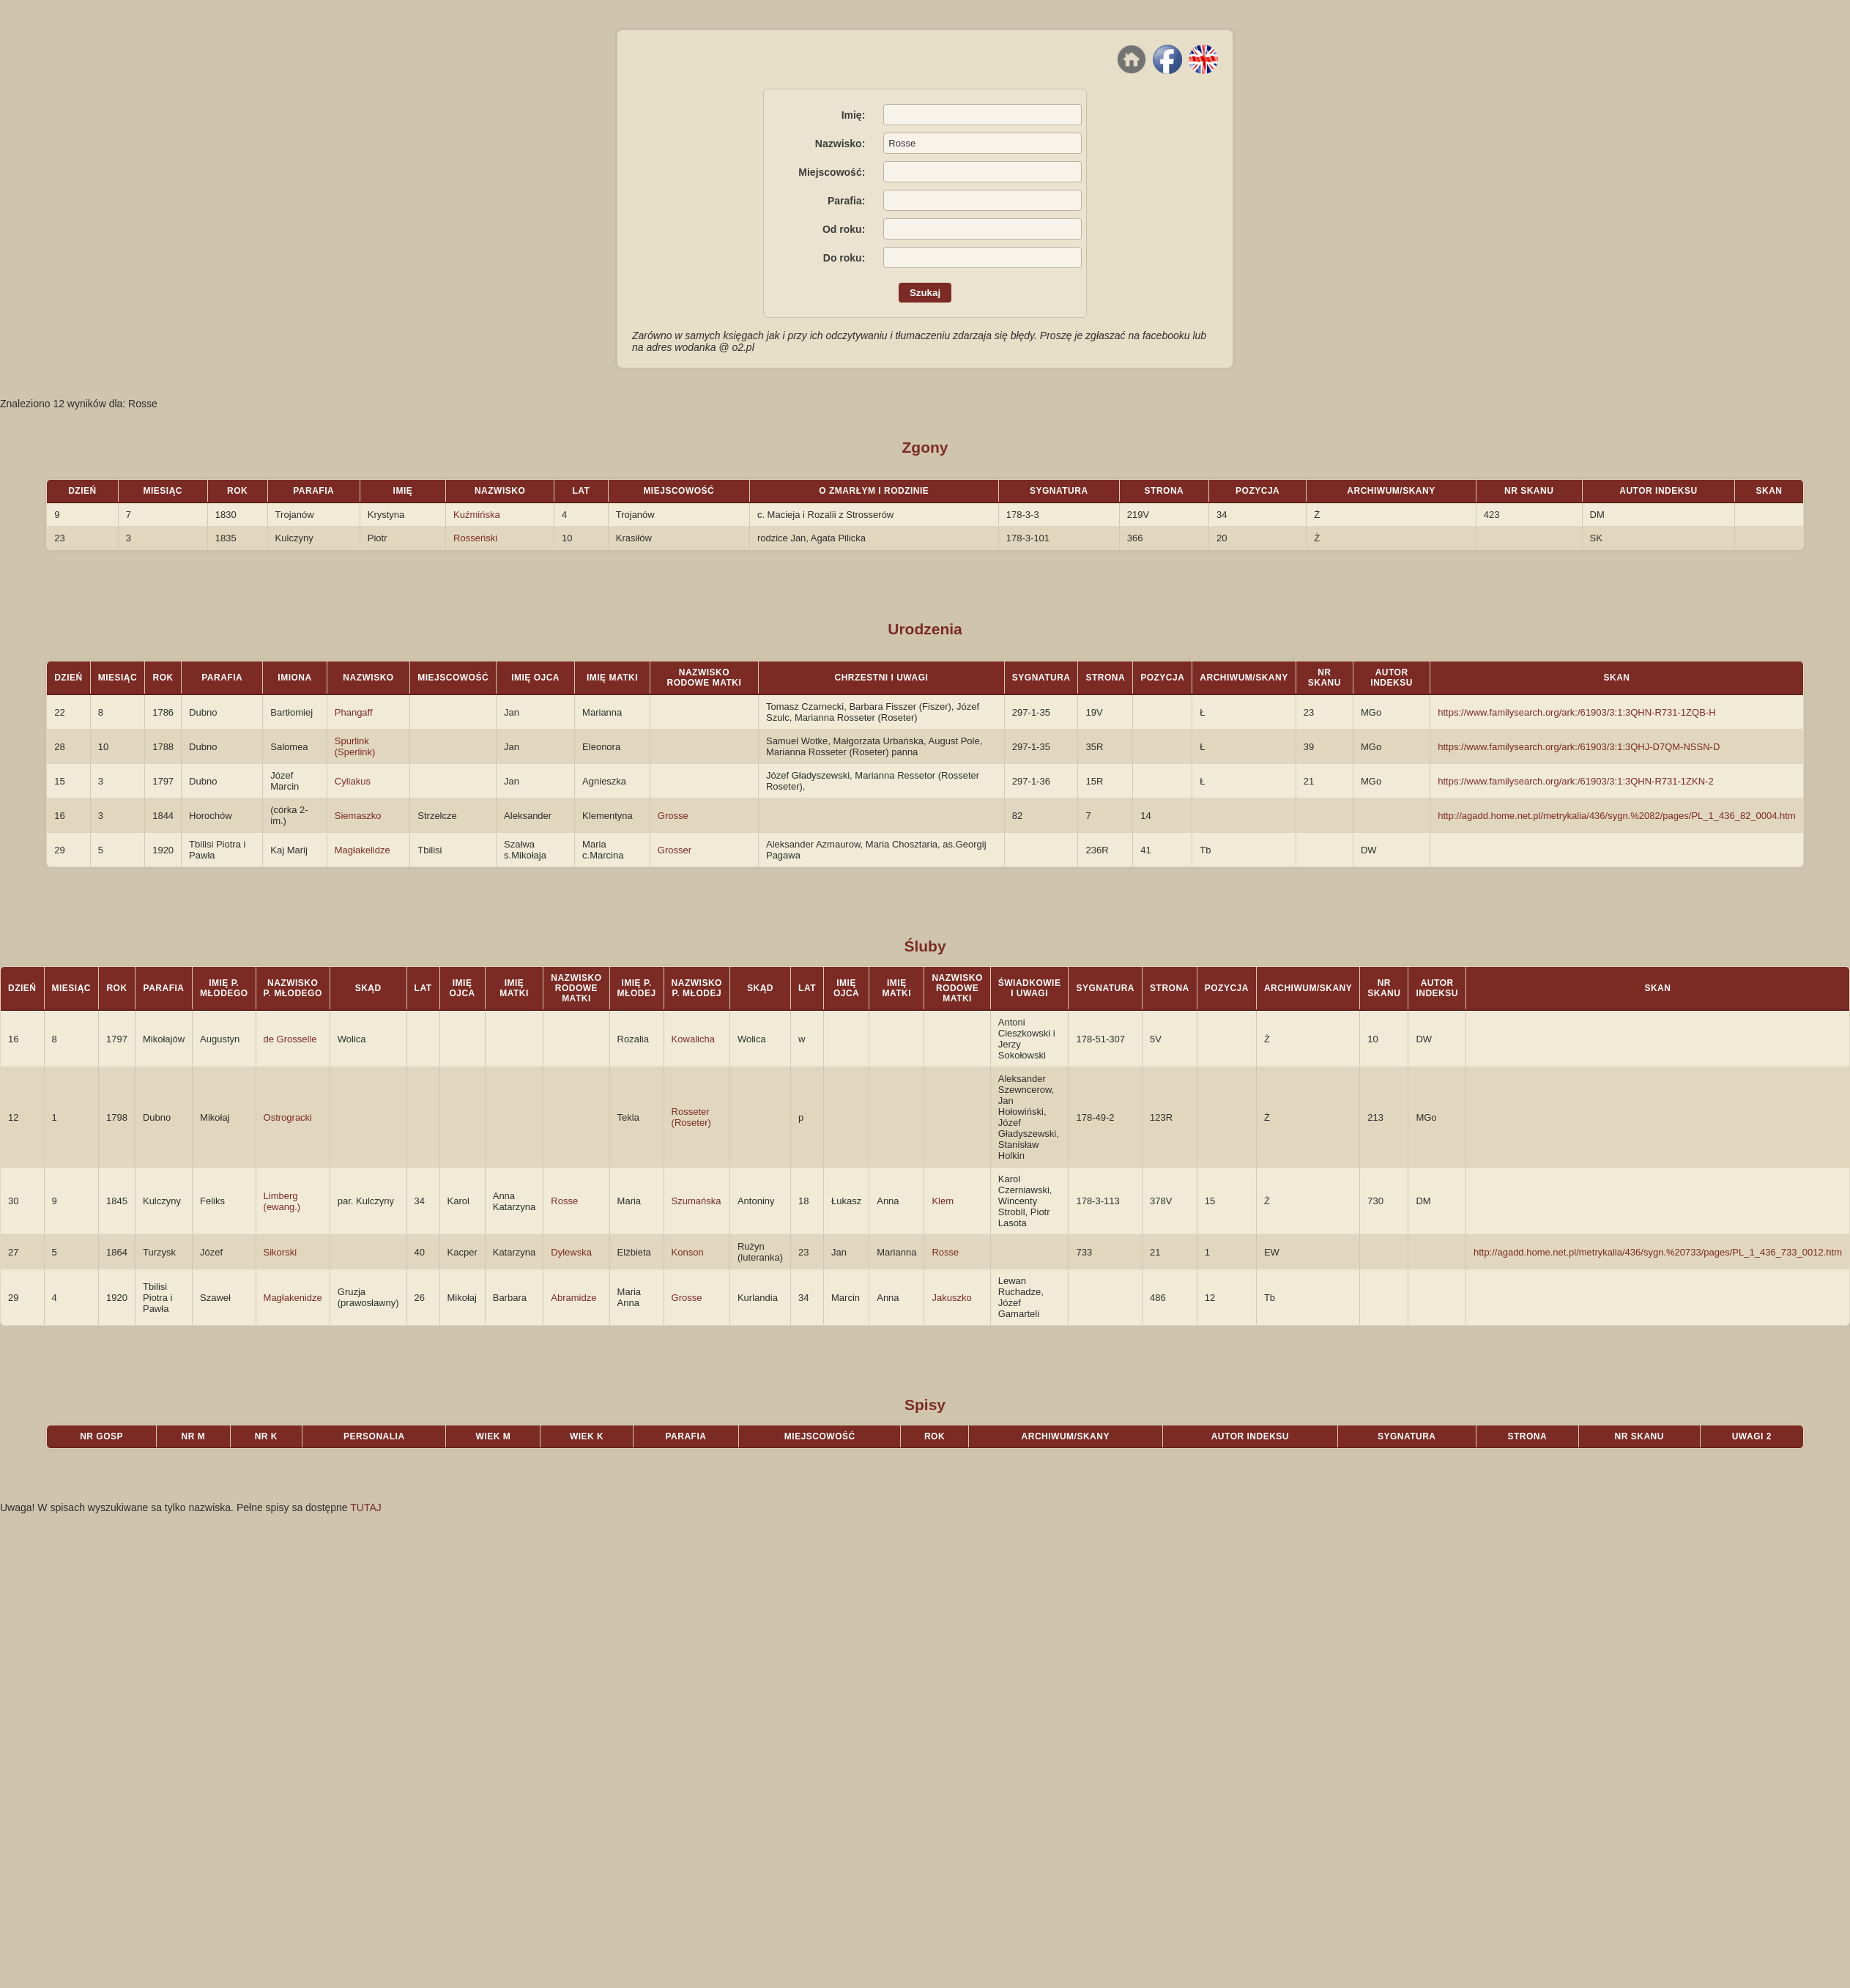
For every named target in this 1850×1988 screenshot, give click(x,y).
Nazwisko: (840, 143)
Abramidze (573, 1297)
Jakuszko (951, 1297)
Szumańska (696, 1200)
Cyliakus (353, 781)
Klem (943, 1200)
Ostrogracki (288, 1117)
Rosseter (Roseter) (691, 1117)
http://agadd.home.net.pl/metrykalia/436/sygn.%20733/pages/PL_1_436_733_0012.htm (1658, 1252)
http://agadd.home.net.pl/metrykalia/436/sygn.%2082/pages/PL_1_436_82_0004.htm (1617, 815)
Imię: (854, 115)
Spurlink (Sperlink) (355, 746)
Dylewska (571, 1252)
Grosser (674, 850)
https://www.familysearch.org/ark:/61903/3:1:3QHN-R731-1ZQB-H (1576, 712)
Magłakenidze (293, 1297)
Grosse (673, 815)
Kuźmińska (476, 514)
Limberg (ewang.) (282, 1201)
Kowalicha (693, 1039)
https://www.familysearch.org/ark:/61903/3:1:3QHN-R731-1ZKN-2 (1575, 781)
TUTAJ (366, 1507)
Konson (688, 1252)
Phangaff (354, 712)
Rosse (564, 1200)
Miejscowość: (831, 172)
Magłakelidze (362, 850)
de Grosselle (290, 1039)
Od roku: (843, 229)
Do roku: (844, 258)
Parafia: (846, 201)
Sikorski (280, 1252)
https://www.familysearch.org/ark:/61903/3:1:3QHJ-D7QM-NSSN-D (1579, 746)
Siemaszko (358, 815)
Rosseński (475, 538)
